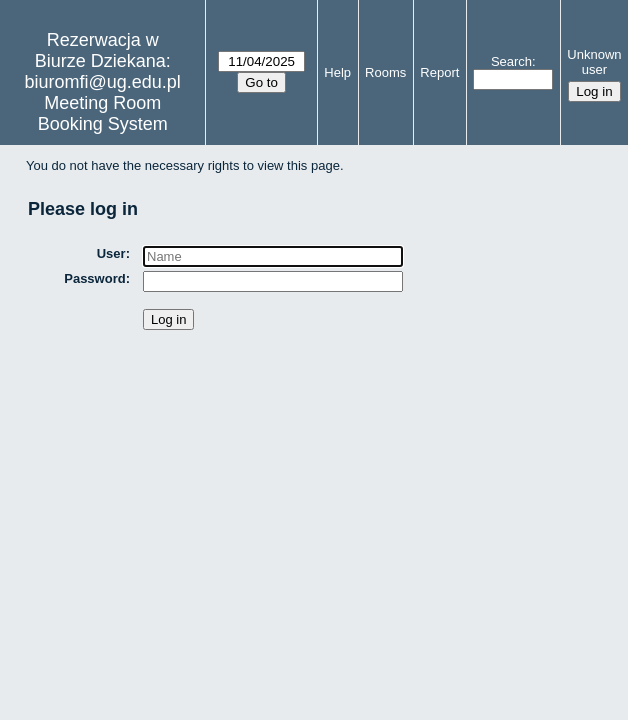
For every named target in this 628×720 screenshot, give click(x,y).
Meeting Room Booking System (103, 113)
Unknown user (594, 62)
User (111, 253)
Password (94, 278)
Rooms (385, 72)
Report (439, 72)
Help (337, 72)
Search (511, 61)
